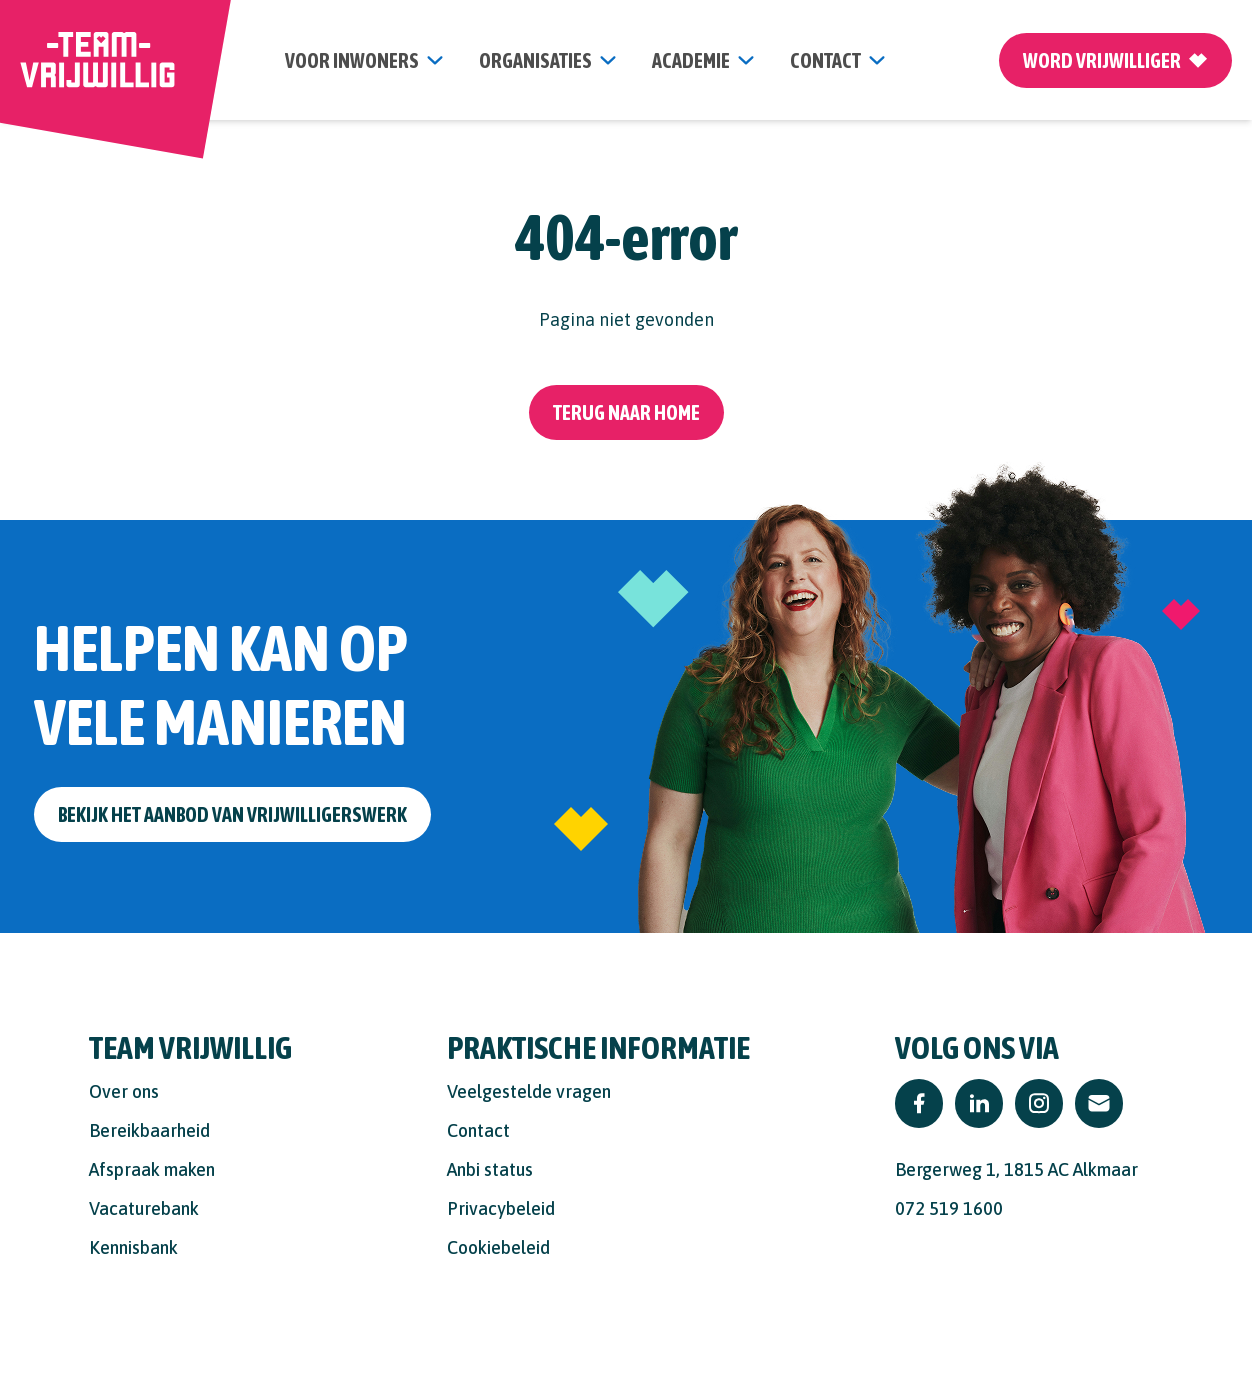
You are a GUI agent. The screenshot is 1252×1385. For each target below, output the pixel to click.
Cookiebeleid (498, 1247)
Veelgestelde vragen (529, 1091)
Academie (691, 60)
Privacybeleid (501, 1208)
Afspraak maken (152, 1169)
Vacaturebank (144, 1208)
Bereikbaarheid (149, 1130)
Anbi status (490, 1169)
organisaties (535, 60)
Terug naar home (626, 412)
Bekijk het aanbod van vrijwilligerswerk (232, 814)
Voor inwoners (352, 60)
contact (825, 60)
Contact (478, 1130)
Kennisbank (133, 1247)
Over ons (124, 1091)
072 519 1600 (949, 1208)
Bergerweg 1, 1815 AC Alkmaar (1016, 1169)
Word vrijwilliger (1115, 60)
